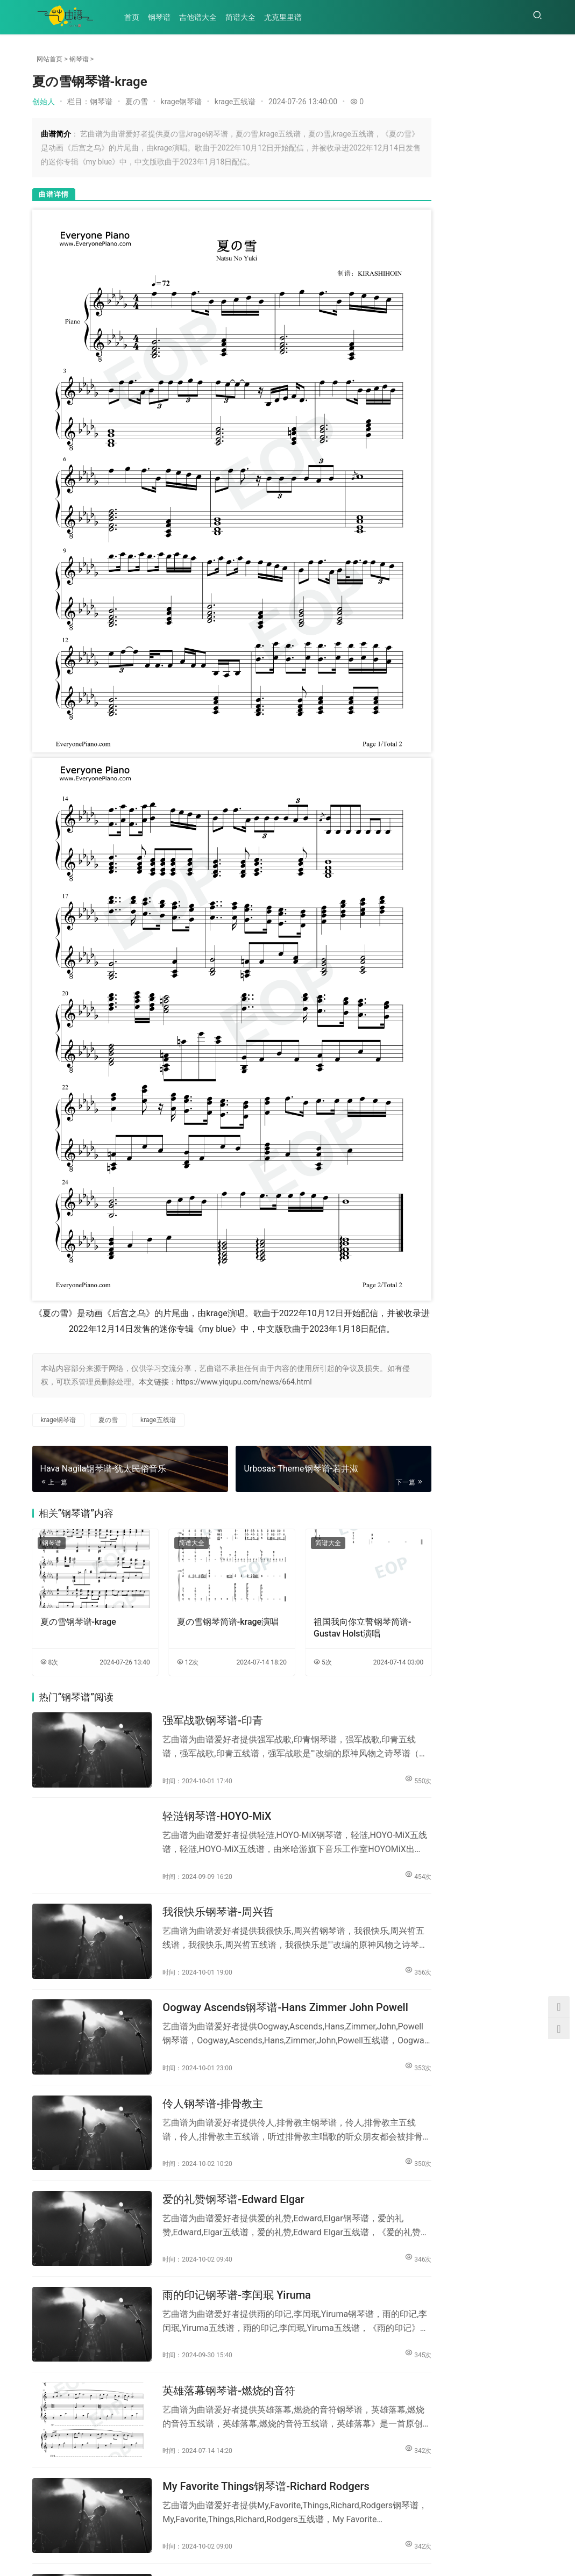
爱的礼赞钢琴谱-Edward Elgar (222, 2069)
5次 (296, 1563)
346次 (379, 2121)
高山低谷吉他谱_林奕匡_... (508, 523)
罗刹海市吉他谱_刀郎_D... (437, 451)
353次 (379, 1942)
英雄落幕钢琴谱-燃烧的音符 (217, 2248)
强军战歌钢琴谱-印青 (201, 1622)
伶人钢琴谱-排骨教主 (201, 1980)
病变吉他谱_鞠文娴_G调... (508, 451)
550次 (379, 1673)
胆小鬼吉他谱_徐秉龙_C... (437, 595)
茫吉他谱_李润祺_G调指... (437, 380)
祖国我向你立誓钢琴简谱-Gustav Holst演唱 (330, 1528)
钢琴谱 (162, 17)
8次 (49, 1563)
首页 (135, 17)
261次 (530, 130)
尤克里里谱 (286, 17)
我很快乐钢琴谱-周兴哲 (206, 1801)
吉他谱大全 (201, 17)
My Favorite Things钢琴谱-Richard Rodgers (254, 2338)
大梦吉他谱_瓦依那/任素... (508, 595)
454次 (379, 1763)
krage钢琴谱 (181, 101)
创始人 (43, 101)
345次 (379, 2211)
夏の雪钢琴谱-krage (78, 1522)
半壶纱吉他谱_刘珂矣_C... (508, 380)
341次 (379, 2479)
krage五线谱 (235, 101)
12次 (174, 1563)
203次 (530, 234)
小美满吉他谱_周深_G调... (437, 667)
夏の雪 (136, 101)
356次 (379, 1853)
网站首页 (49, 59)
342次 (379, 2300)
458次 (530, 182)
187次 (530, 285)
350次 (379, 2032)
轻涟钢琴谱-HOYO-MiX (205, 1711)
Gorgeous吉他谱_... (436, 523)
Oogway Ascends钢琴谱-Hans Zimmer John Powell (256, 1891)
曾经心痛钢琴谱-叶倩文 (206, 2427)
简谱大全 (244, 17)
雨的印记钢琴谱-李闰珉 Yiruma (225, 2158)
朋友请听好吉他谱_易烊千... (510, 667)
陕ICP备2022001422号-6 (248, 2559)
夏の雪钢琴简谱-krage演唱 (210, 1528)
